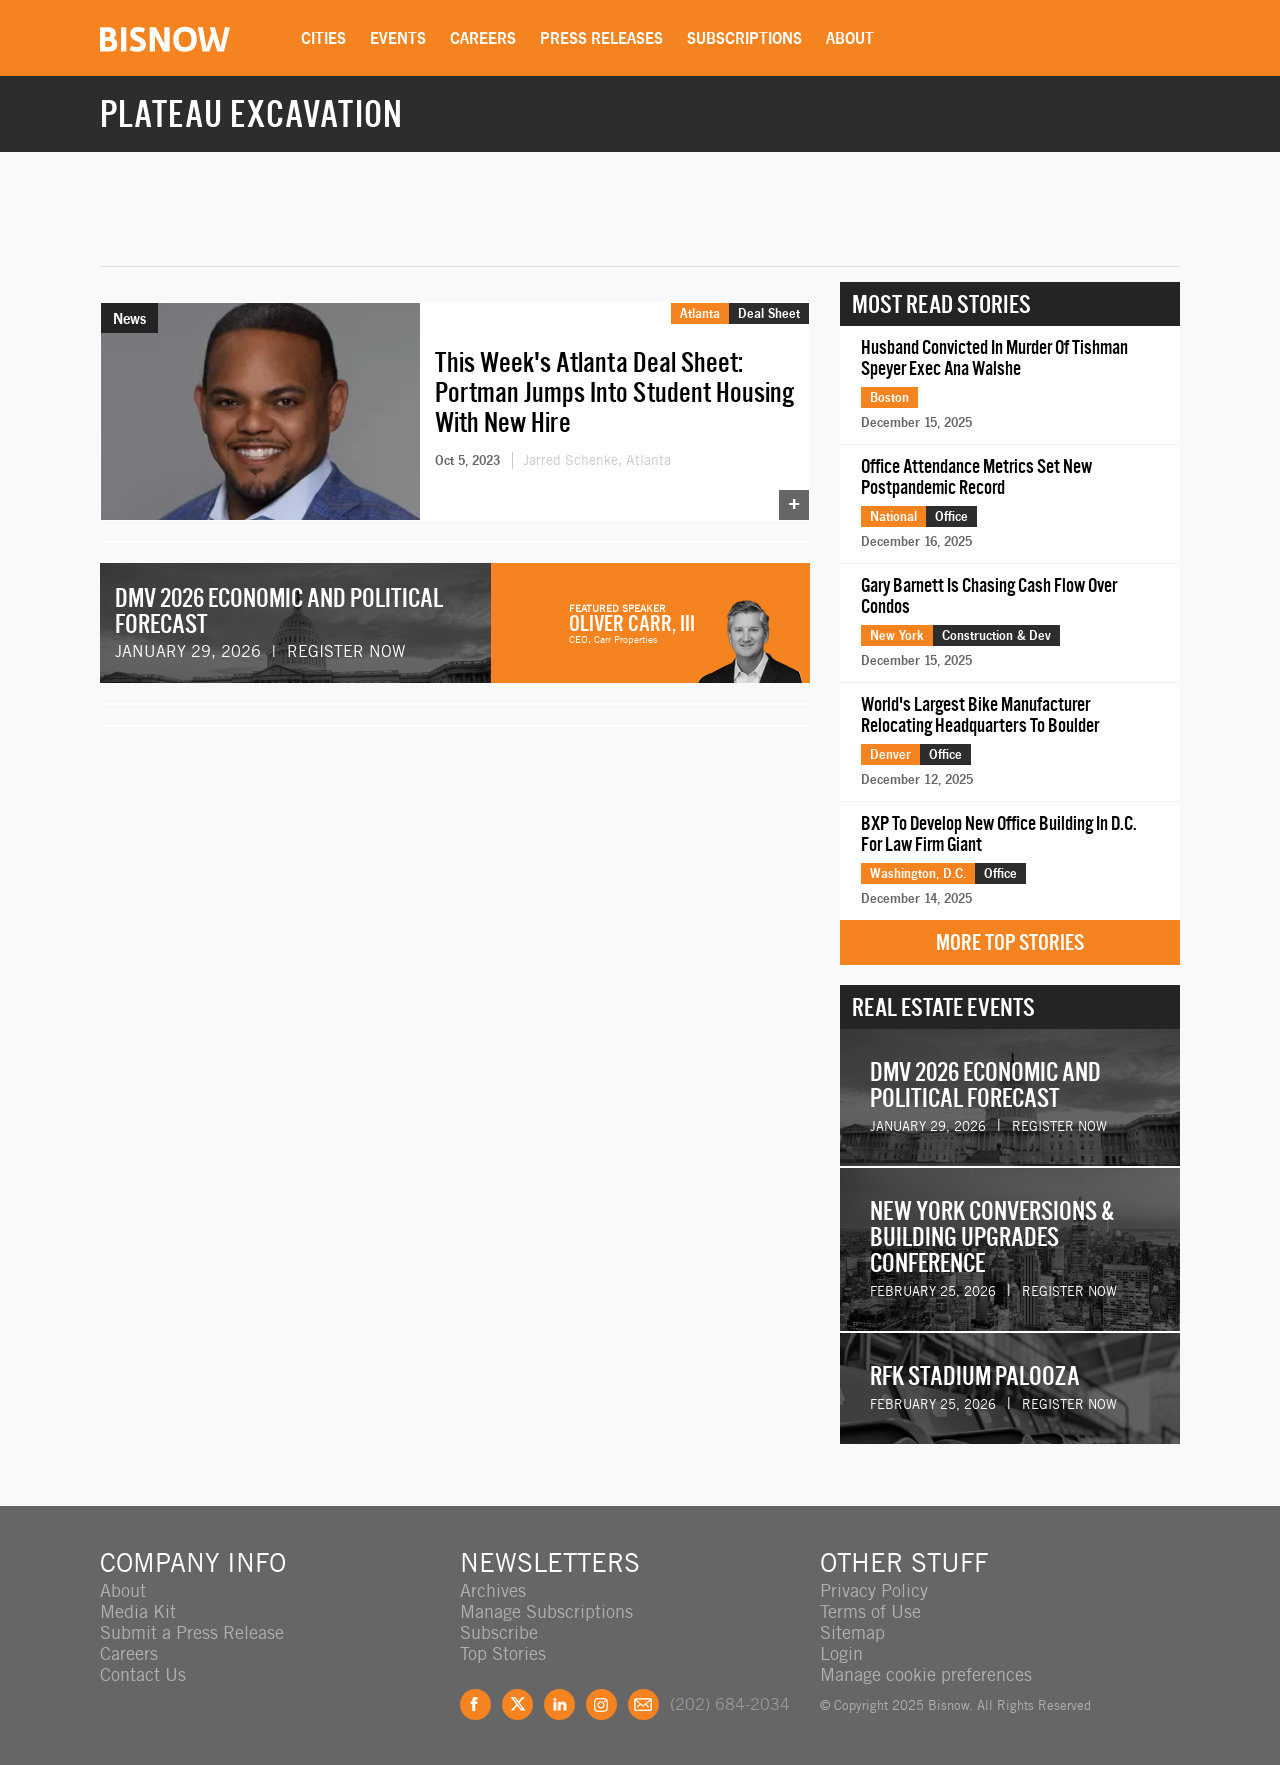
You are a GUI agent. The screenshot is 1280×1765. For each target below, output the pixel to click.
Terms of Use (870, 1611)
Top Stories (503, 1653)
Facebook (475, 1704)
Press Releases (601, 38)
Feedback (643, 1704)
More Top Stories (1010, 942)
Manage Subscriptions (546, 1611)
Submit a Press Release (192, 1632)
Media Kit (138, 1611)
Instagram (601, 1704)
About (850, 38)
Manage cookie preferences (926, 1674)
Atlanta (700, 313)
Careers (483, 38)
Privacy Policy (874, 1590)
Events (398, 38)
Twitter (517, 1704)
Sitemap (852, 1632)
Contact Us (143, 1674)
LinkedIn (559, 1704)
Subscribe (499, 1632)
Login (841, 1653)
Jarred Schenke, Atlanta (597, 460)
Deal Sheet (769, 313)
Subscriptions (744, 38)
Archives (493, 1590)
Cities (323, 38)
